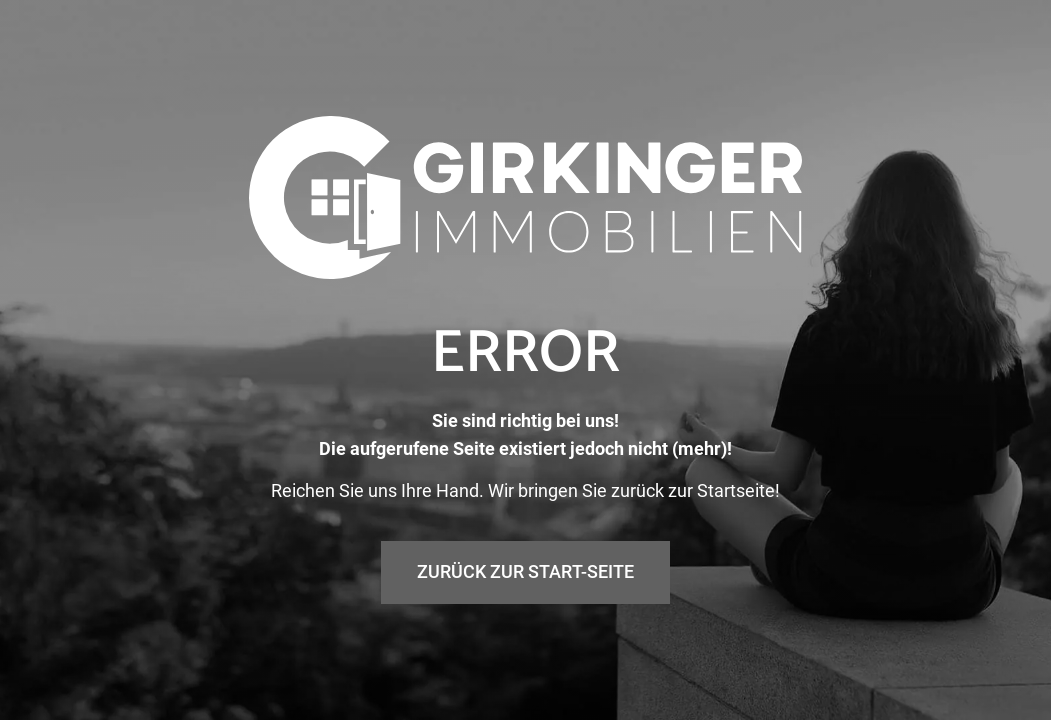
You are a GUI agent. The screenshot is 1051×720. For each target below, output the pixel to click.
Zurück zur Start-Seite (525, 571)
